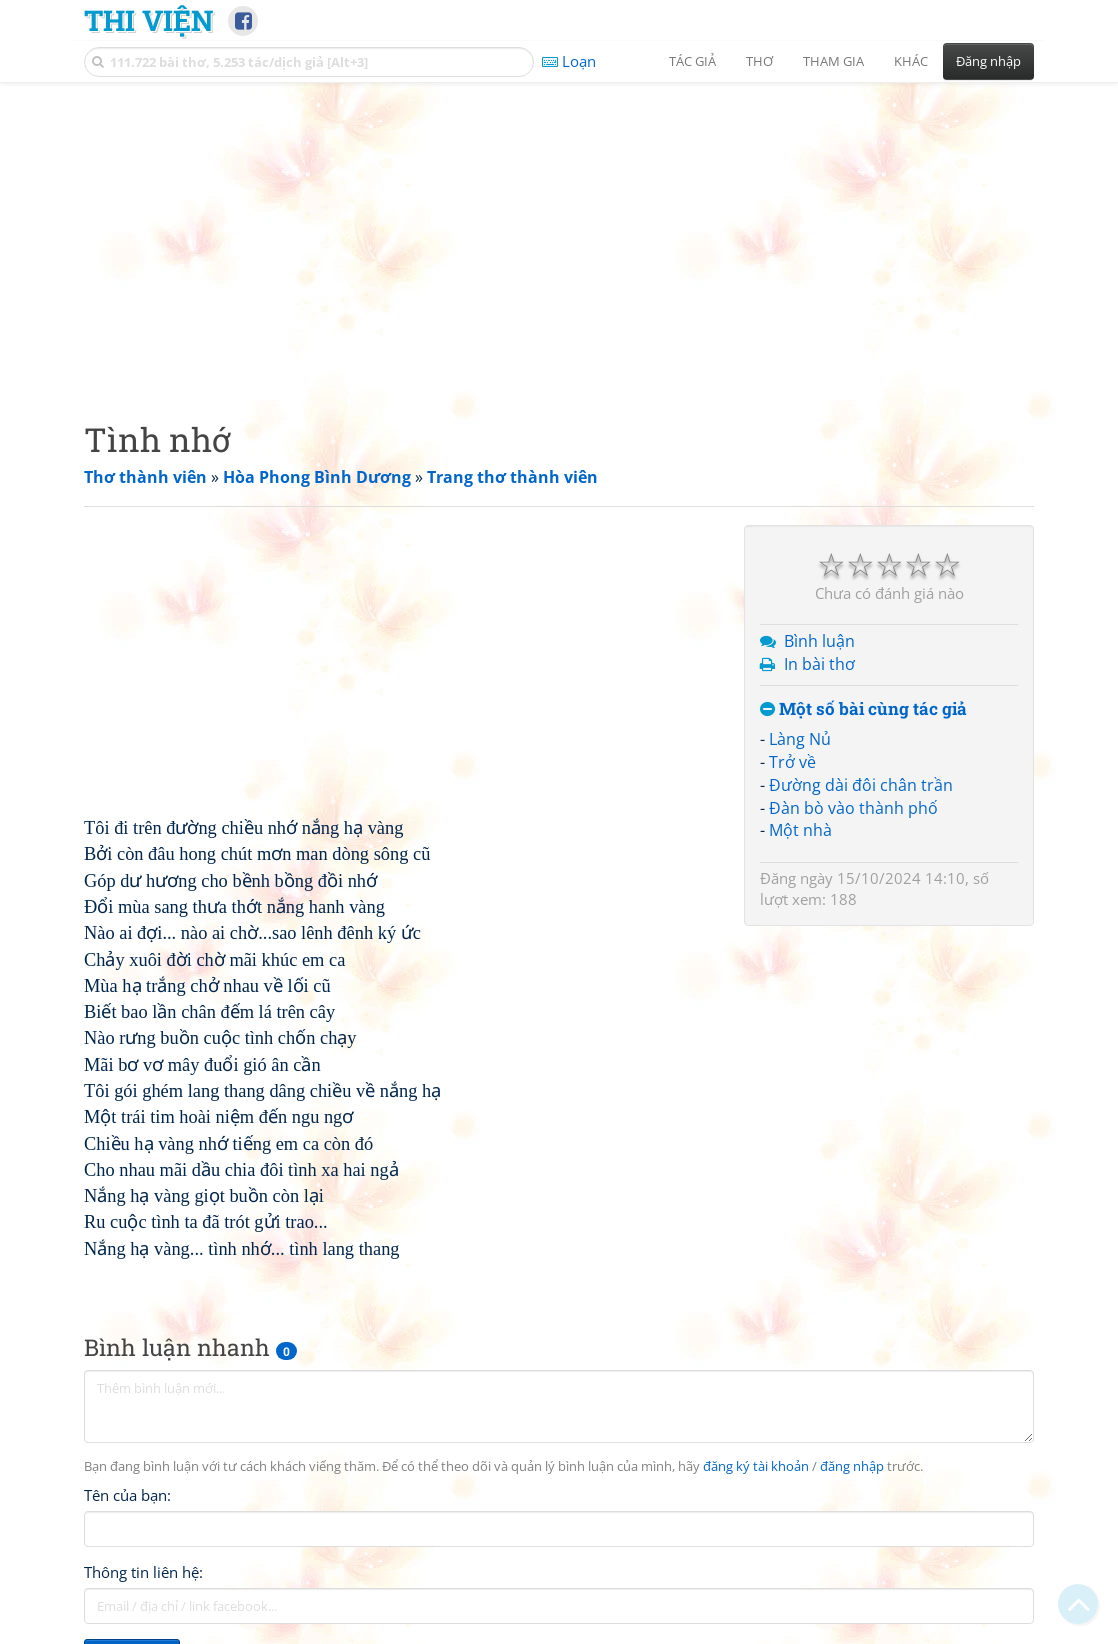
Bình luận (819, 641)
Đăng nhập (988, 61)
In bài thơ (819, 664)
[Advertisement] (559, 235)
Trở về (792, 762)
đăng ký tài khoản (756, 1466)
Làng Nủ (800, 739)
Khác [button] (911, 61)
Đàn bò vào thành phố (853, 808)
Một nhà (800, 830)
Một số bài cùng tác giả (863, 709)
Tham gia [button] (833, 61)
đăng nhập (852, 1466)
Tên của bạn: (127, 1495)
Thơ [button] (759, 61)
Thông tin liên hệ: (143, 1572)
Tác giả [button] (692, 61)
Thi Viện (148, 20)
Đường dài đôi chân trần (861, 785)
